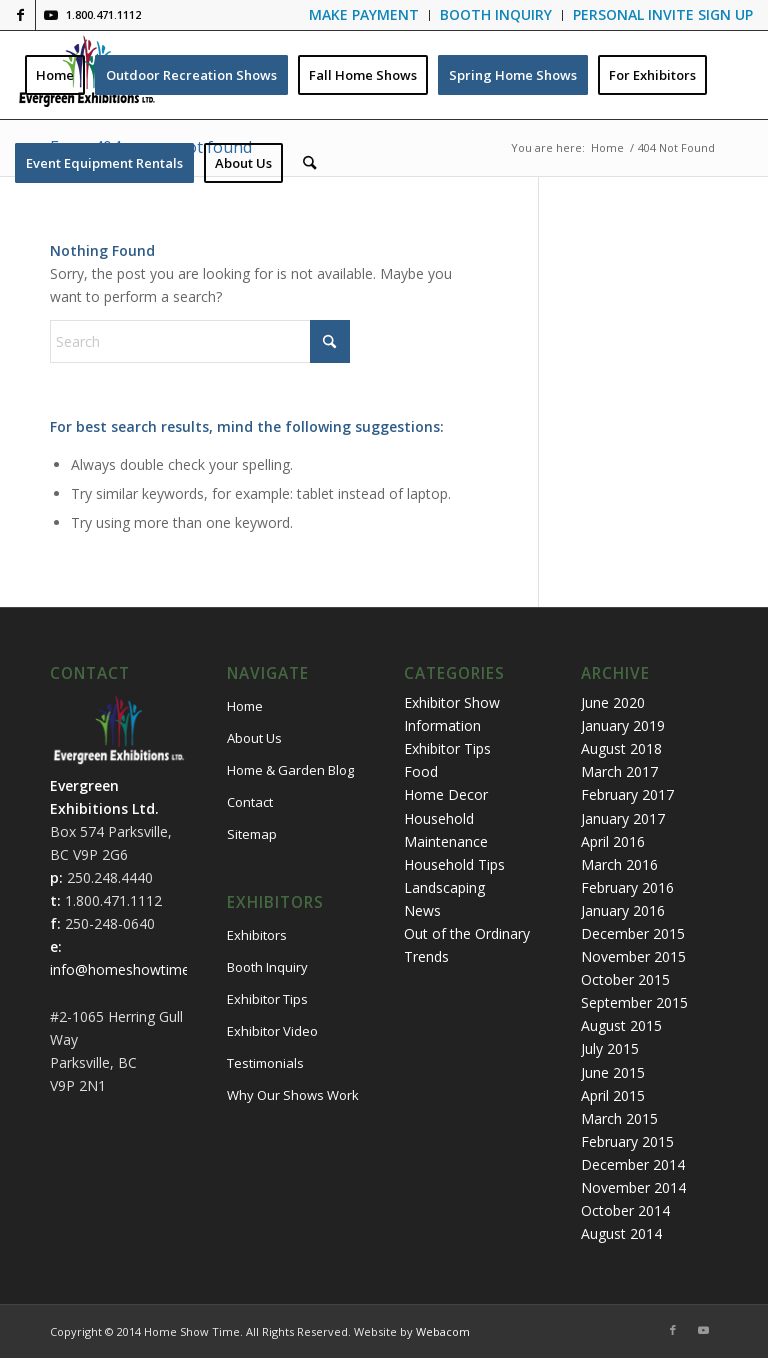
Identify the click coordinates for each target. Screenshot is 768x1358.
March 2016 (619, 864)
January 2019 (623, 725)
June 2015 (613, 1072)
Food (421, 771)
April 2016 (613, 841)
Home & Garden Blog (290, 770)
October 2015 (625, 979)
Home (245, 706)
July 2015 (610, 1048)
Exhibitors (257, 935)
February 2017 (627, 794)
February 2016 (627, 887)
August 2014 (621, 1233)
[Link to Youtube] (51, 15)
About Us (254, 738)
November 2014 (633, 1187)
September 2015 (634, 1002)
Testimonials (265, 1063)
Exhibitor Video (272, 1031)
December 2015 (633, 933)
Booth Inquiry (267, 967)
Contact (250, 802)
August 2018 (621, 748)
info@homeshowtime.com (136, 969)
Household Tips (454, 864)
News (422, 910)
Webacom (443, 1331)
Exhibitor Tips (267, 999)
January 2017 (623, 818)
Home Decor (446, 794)
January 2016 (623, 910)
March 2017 (619, 771)
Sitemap (252, 834)
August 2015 (621, 1025)
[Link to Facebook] (20, 15)
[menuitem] (364, 15)
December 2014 (633, 1164)
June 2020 (613, 702)
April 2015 (613, 1095)
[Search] (309, 163)
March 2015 (619, 1118)
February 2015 (627, 1141)
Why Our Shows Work (293, 1095)
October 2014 (625, 1210)
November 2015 (633, 956)
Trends (426, 956)
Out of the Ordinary (467, 933)
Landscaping (444, 887)
